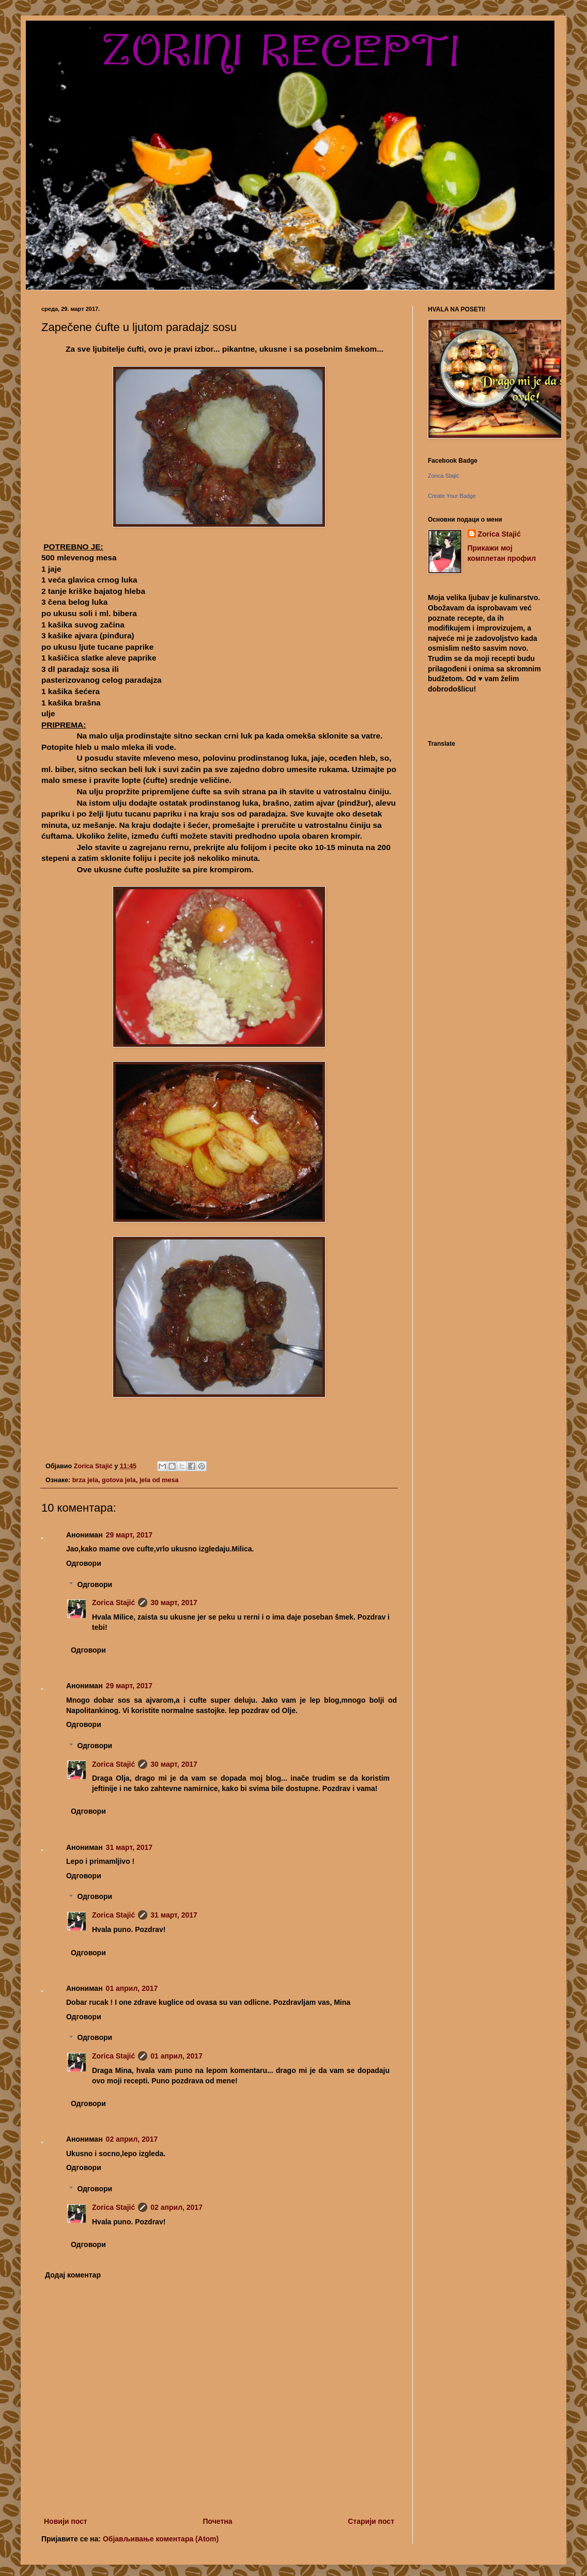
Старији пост (371, 2521)
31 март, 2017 (129, 1847)
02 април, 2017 (132, 2139)
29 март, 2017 (129, 1535)
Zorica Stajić (113, 1602)
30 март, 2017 (173, 1602)
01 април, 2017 (132, 1988)
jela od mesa (159, 1480)
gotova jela (119, 1480)
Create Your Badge (452, 496)
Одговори (83, 1563)
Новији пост (65, 2521)
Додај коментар (73, 2275)
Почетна (217, 2521)
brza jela (85, 1480)
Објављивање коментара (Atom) (161, 2539)
